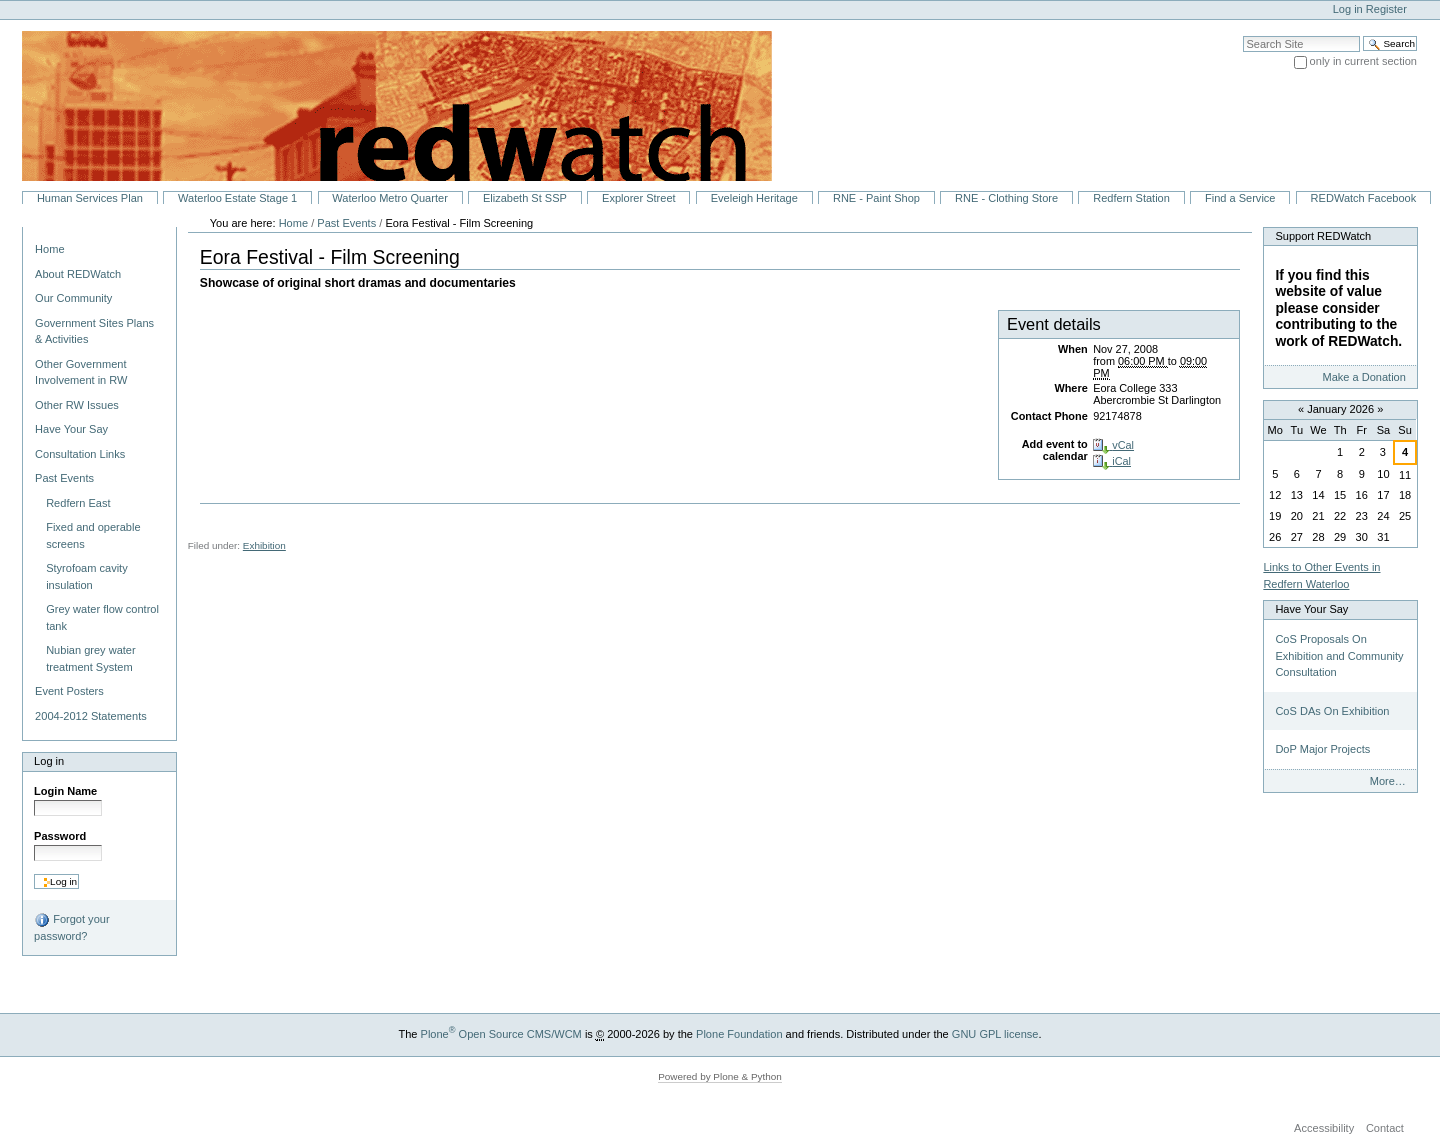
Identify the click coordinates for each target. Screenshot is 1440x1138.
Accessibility (1324, 1129)
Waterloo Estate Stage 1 (237, 198)
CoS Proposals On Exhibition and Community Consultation (1339, 655)
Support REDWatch (1323, 236)
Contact (1385, 1129)
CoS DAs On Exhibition (1332, 711)
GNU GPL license (995, 1034)
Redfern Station (1131, 198)
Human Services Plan (90, 198)
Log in (1348, 9)
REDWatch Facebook (1364, 198)
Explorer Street (639, 198)
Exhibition (264, 545)
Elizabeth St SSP (525, 198)
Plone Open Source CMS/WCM (501, 1034)
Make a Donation (1363, 377)
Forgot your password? (71, 927)
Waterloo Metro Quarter (389, 198)
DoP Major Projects (1322, 749)
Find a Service (1240, 198)
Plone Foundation (739, 1034)
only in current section (1363, 61)
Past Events (346, 223)
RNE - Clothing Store (1006, 198)
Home (49, 249)
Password (60, 836)
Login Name (65, 791)
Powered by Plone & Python (720, 1076)
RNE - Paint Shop (876, 198)
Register (1386, 9)
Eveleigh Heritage (754, 198)
